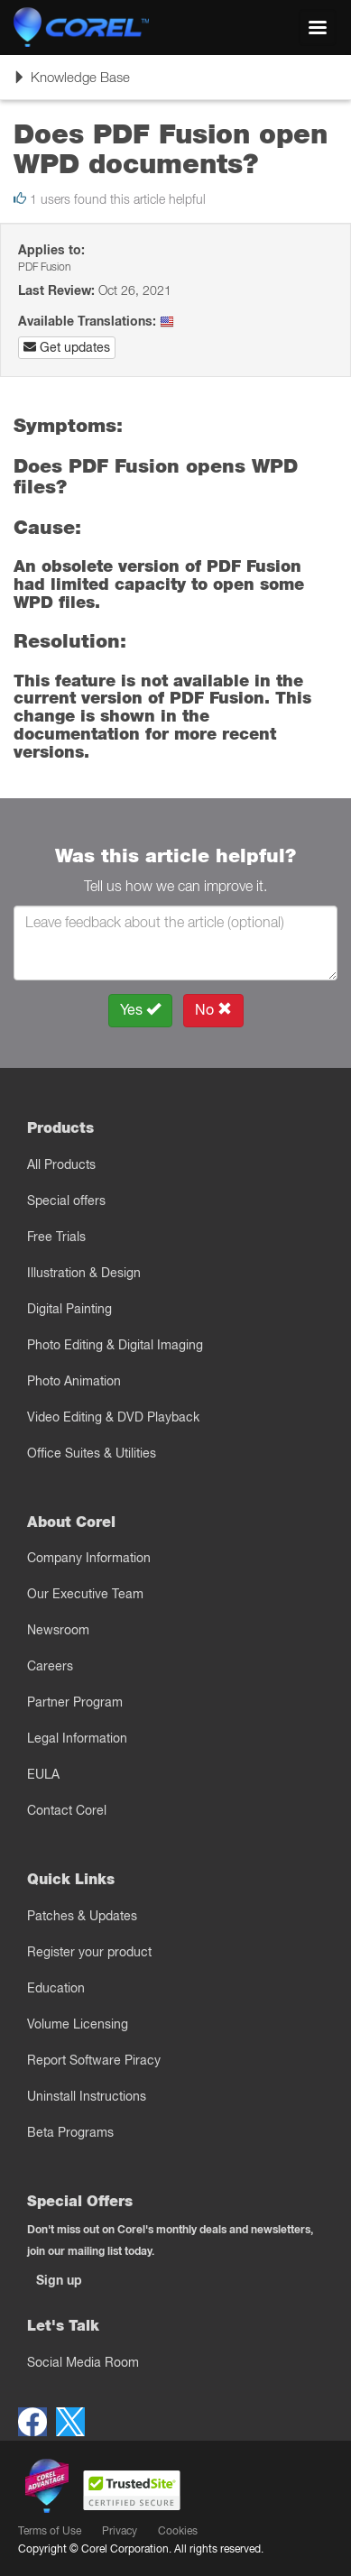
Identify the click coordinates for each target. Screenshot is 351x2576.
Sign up (59, 2280)
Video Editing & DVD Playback (113, 1417)
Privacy (119, 2530)
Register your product (89, 1952)
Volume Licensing (77, 2024)
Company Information (89, 1558)
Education (56, 1988)
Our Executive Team (85, 1594)
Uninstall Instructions (86, 2096)
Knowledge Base (71, 83)
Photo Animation (74, 1381)
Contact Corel (66, 1810)
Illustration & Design (84, 1273)
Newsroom (58, 1630)
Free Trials (56, 1236)
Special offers (66, 1200)
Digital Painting (69, 1309)
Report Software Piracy (94, 2060)
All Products (61, 1164)
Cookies (178, 2530)
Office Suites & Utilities (91, 1453)
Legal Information (77, 1738)
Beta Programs (70, 2132)
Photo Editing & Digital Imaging (115, 1345)
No (213, 1009)
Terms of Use (49, 2530)
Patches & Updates (82, 1916)
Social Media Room (83, 2362)
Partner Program (75, 1702)
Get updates (66, 347)
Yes (140, 1009)
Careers (50, 1666)
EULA (43, 1774)
